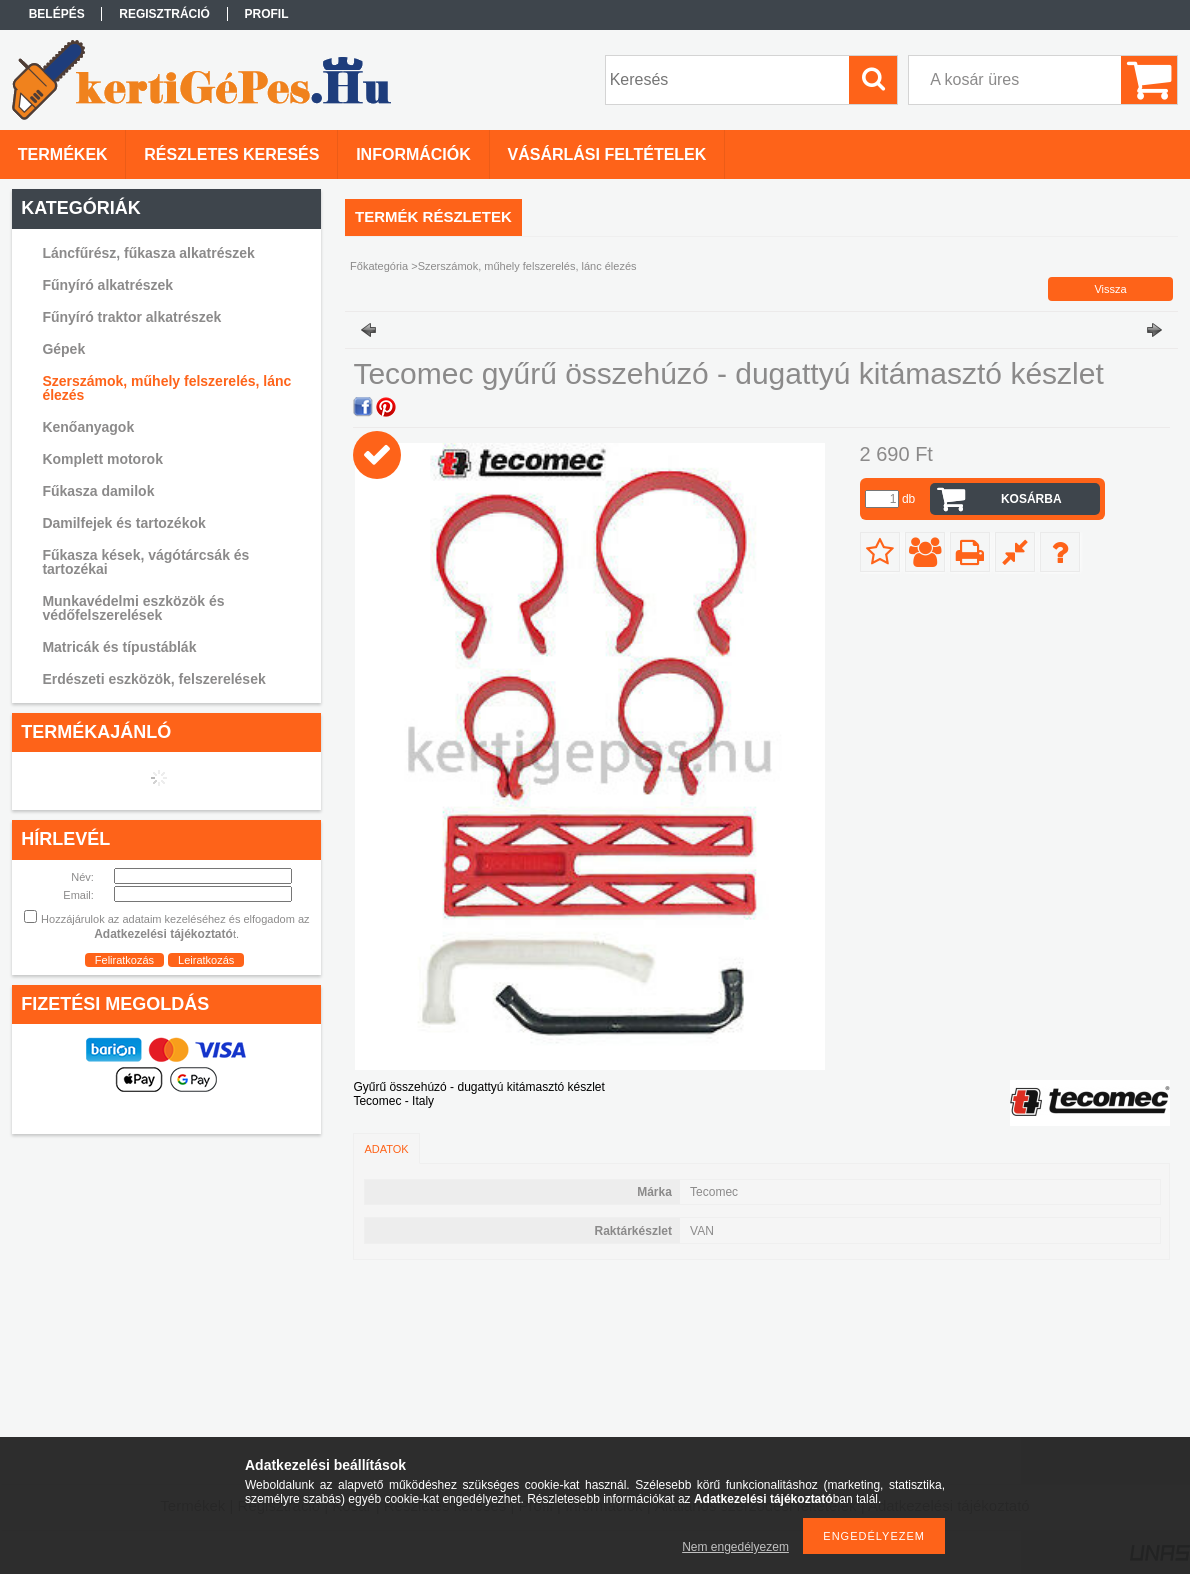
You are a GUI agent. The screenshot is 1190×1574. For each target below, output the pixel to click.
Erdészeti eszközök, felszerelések (153, 679)
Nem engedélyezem (735, 1547)
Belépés (57, 14)
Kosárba (1031, 499)
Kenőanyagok (88, 427)
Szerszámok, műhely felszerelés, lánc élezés (166, 388)
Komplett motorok (102, 459)
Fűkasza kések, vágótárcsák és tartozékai (145, 562)
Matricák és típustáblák (119, 647)
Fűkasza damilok (98, 491)
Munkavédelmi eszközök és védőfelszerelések (133, 608)
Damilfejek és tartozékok (123, 523)
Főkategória (379, 266)
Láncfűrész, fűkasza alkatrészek (148, 253)
